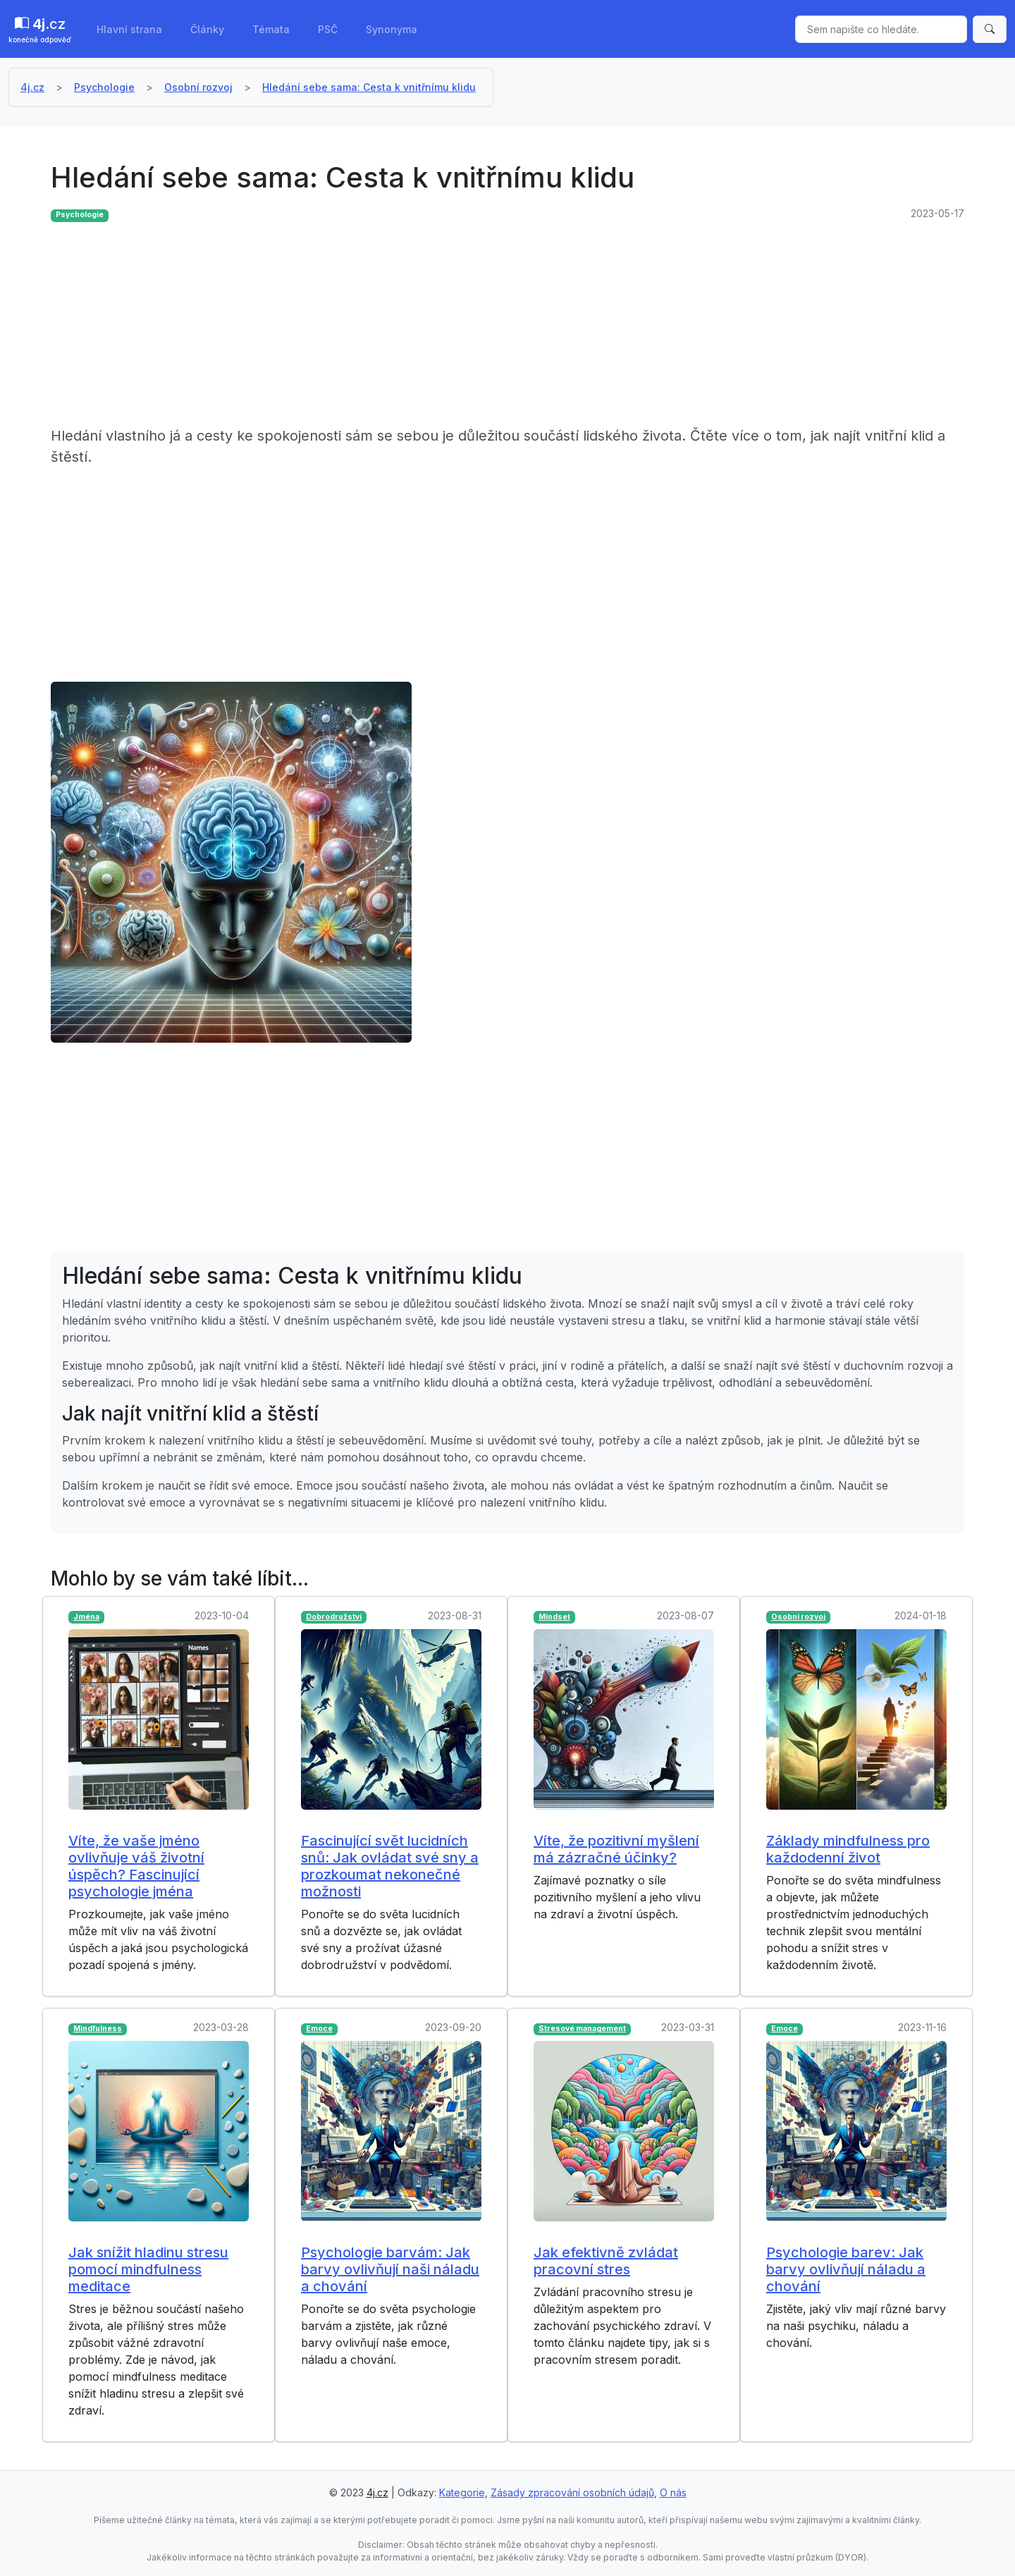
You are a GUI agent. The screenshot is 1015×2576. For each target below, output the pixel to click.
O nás (673, 2492)
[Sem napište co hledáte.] (881, 29)
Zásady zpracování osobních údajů (572, 2492)
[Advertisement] (474, 326)
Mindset (554, 1616)
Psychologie (104, 87)
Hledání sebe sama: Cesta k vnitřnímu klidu (369, 87)
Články (207, 29)
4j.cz (32, 87)
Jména (86, 1616)
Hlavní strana (129, 29)
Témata (271, 29)
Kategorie (462, 2492)
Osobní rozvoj (198, 87)
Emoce (319, 2028)
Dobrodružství (334, 1616)
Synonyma (391, 29)
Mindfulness (97, 2028)
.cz (39, 30)
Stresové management (582, 2028)
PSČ (328, 29)
